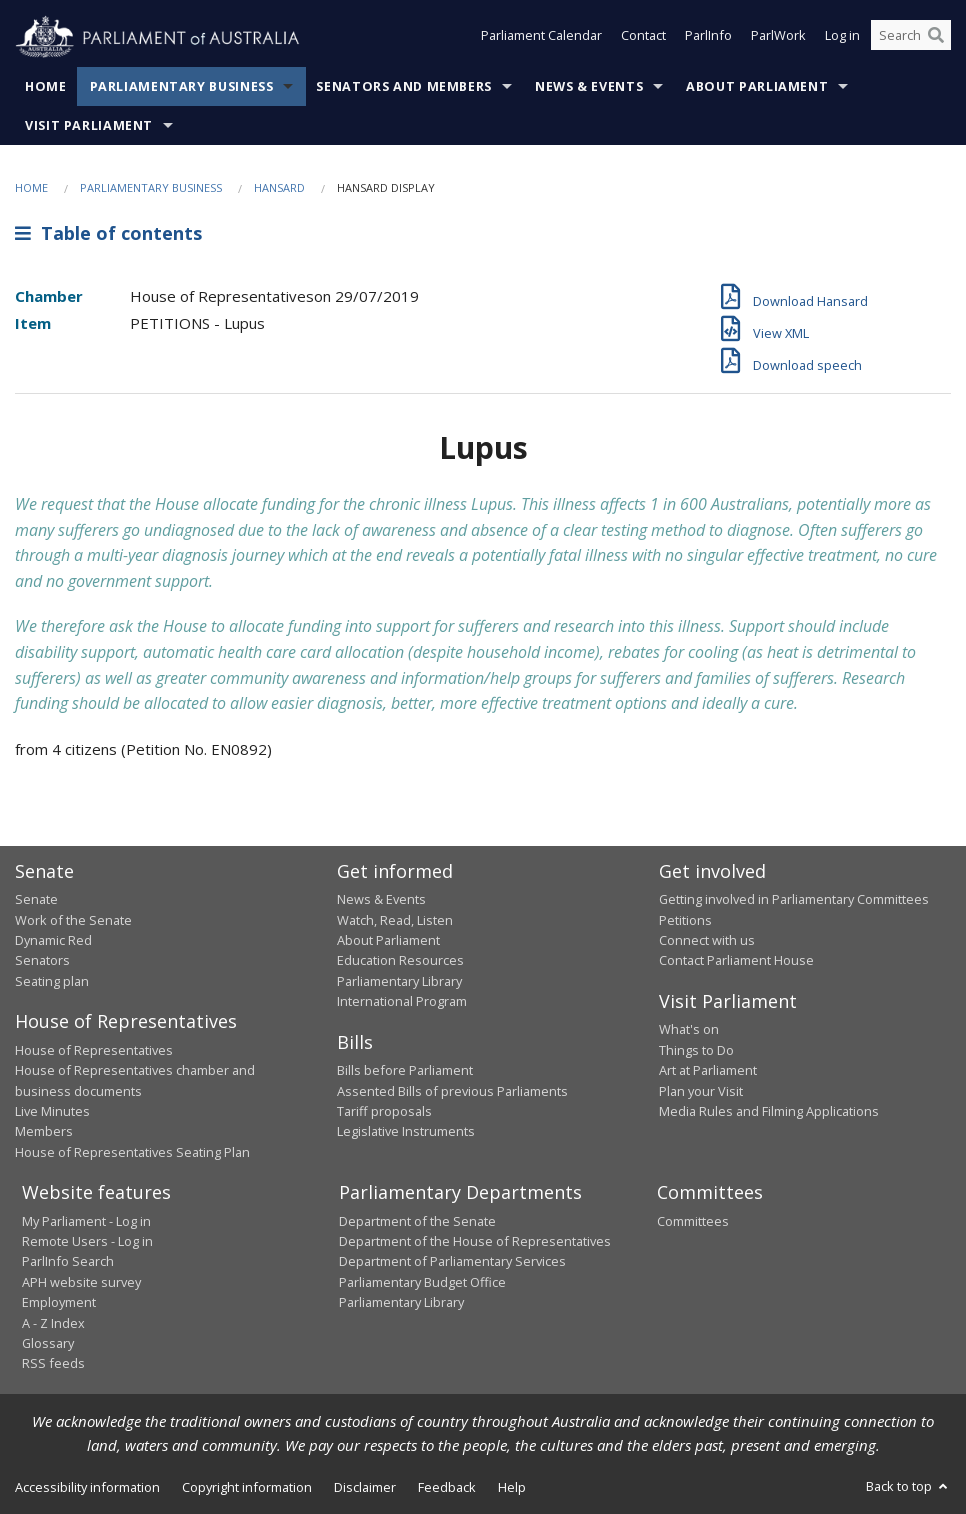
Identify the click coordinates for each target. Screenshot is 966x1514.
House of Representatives (94, 1050)
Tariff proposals (384, 1111)
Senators (42, 960)
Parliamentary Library (399, 981)
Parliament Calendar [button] (541, 38)
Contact (643, 38)
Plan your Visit (701, 1091)
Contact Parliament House (736, 960)
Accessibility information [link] (87, 1487)
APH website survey (81, 1282)
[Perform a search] (936, 38)
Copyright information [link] (247, 1487)
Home (46, 86)
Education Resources (400, 960)
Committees (693, 1221)
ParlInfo (708, 38)
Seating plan (52, 981)
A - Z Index (53, 1323)
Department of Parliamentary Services (452, 1261)
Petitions (685, 920)
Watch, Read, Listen (395, 920)
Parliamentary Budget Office (422, 1282)
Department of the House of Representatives (475, 1241)
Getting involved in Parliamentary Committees (794, 899)
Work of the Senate (73, 920)
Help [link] (512, 1487)
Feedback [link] (447, 1487)
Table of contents (108, 233)
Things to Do (696, 1050)
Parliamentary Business (182, 86)
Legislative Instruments (406, 1131)
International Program (402, 1001)
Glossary (48, 1343)
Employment (59, 1302)
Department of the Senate (417, 1221)
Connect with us (707, 940)
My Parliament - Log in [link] (86, 1221)
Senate (36, 899)
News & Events (589, 86)
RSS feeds (53, 1363)
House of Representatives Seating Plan (132, 1152)
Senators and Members (404, 86)
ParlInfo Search (68, 1261)
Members (44, 1131)
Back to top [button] (908, 1486)
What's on (689, 1029)
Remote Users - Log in (87, 1241)
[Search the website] (911, 38)
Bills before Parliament (405, 1070)
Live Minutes (52, 1111)
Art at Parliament (708, 1070)
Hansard (279, 187)
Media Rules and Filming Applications (769, 1111)
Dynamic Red (53, 940)
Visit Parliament (89, 125)
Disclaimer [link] (365, 1487)
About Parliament (757, 86)
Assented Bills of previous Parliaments (452, 1091)
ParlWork (778, 38)
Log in (842, 38)
